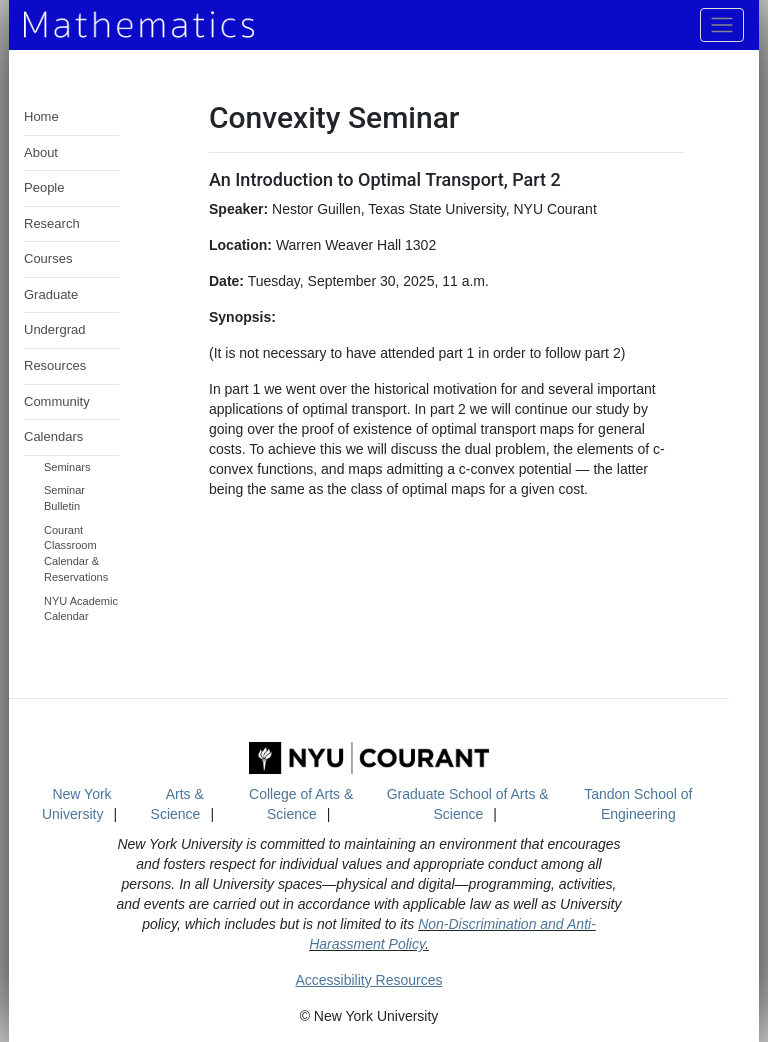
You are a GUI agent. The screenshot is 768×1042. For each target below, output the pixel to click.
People (44, 187)
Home (41, 116)
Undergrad (54, 329)
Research (52, 223)
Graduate (51, 294)
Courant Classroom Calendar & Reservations (76, 553)
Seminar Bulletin (64, 498)
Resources (55, 365)
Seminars (67, 467)
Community (57, 401)
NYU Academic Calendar (81, 609)
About (41, 152)
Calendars (53, 436)
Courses (48, 258)
